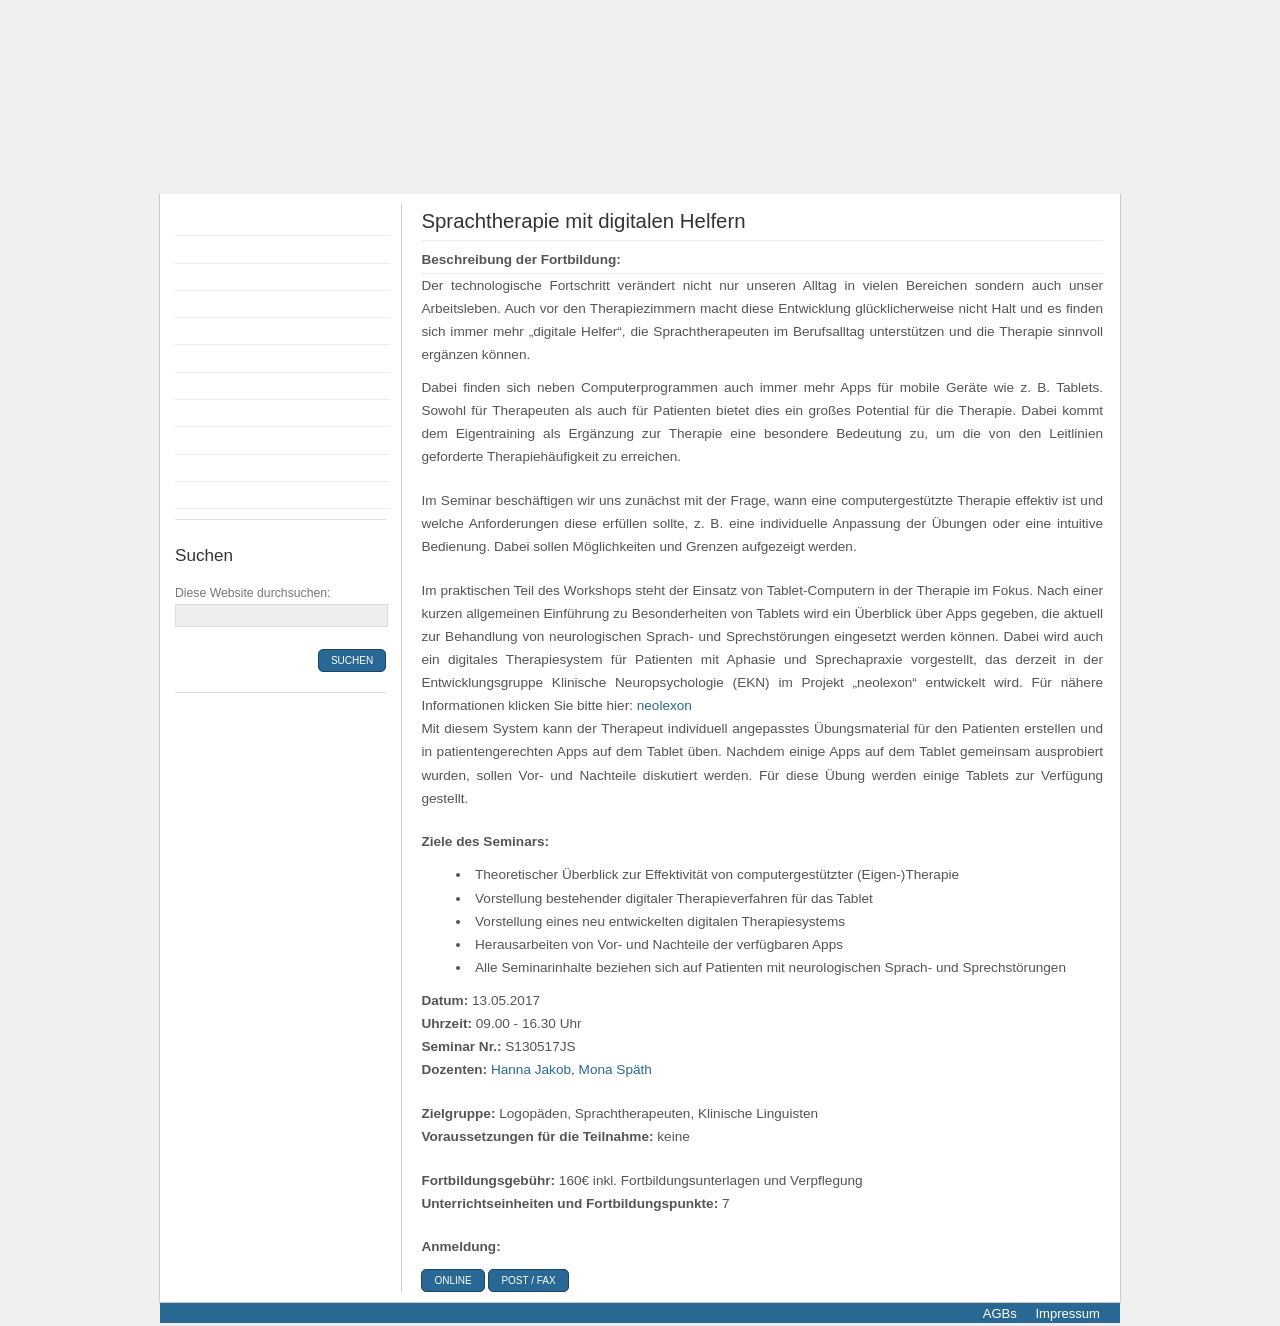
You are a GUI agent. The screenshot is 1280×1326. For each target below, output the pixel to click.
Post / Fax (528, 1280)
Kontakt (204, 468)
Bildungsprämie (229, 358)
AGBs (1000, 1313)
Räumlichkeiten (229, 386)
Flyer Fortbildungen (241, 277)
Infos (195, 413)
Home (199, 222)
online (452, 1280)
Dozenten (210, 304)
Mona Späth (615, 1069)
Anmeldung (216, 331)
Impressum (1066, 1313)
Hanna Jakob (531, 1069)
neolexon (664, 705)
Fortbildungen (223, 249)
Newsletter (214, 495)
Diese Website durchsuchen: (253, 593)
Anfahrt (203, 440)
